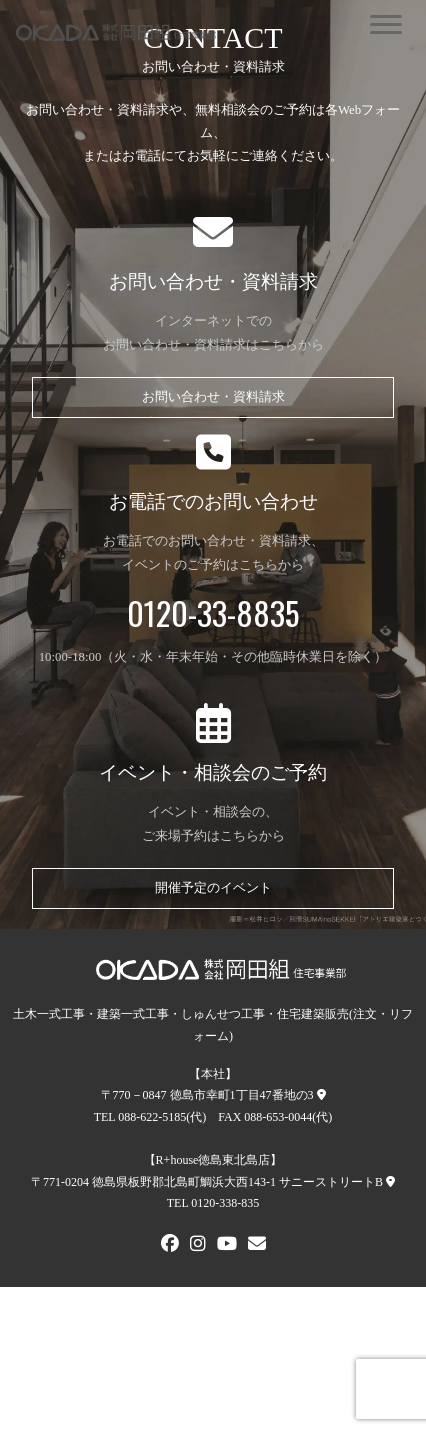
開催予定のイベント (213, 888)
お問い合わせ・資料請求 (213, 397)
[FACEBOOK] (170, 1246)
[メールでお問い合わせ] (257, 1246)
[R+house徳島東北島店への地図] (390, 1182)
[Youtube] (227, 1246)
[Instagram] (198, 1246)
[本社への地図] (321, 1095)
